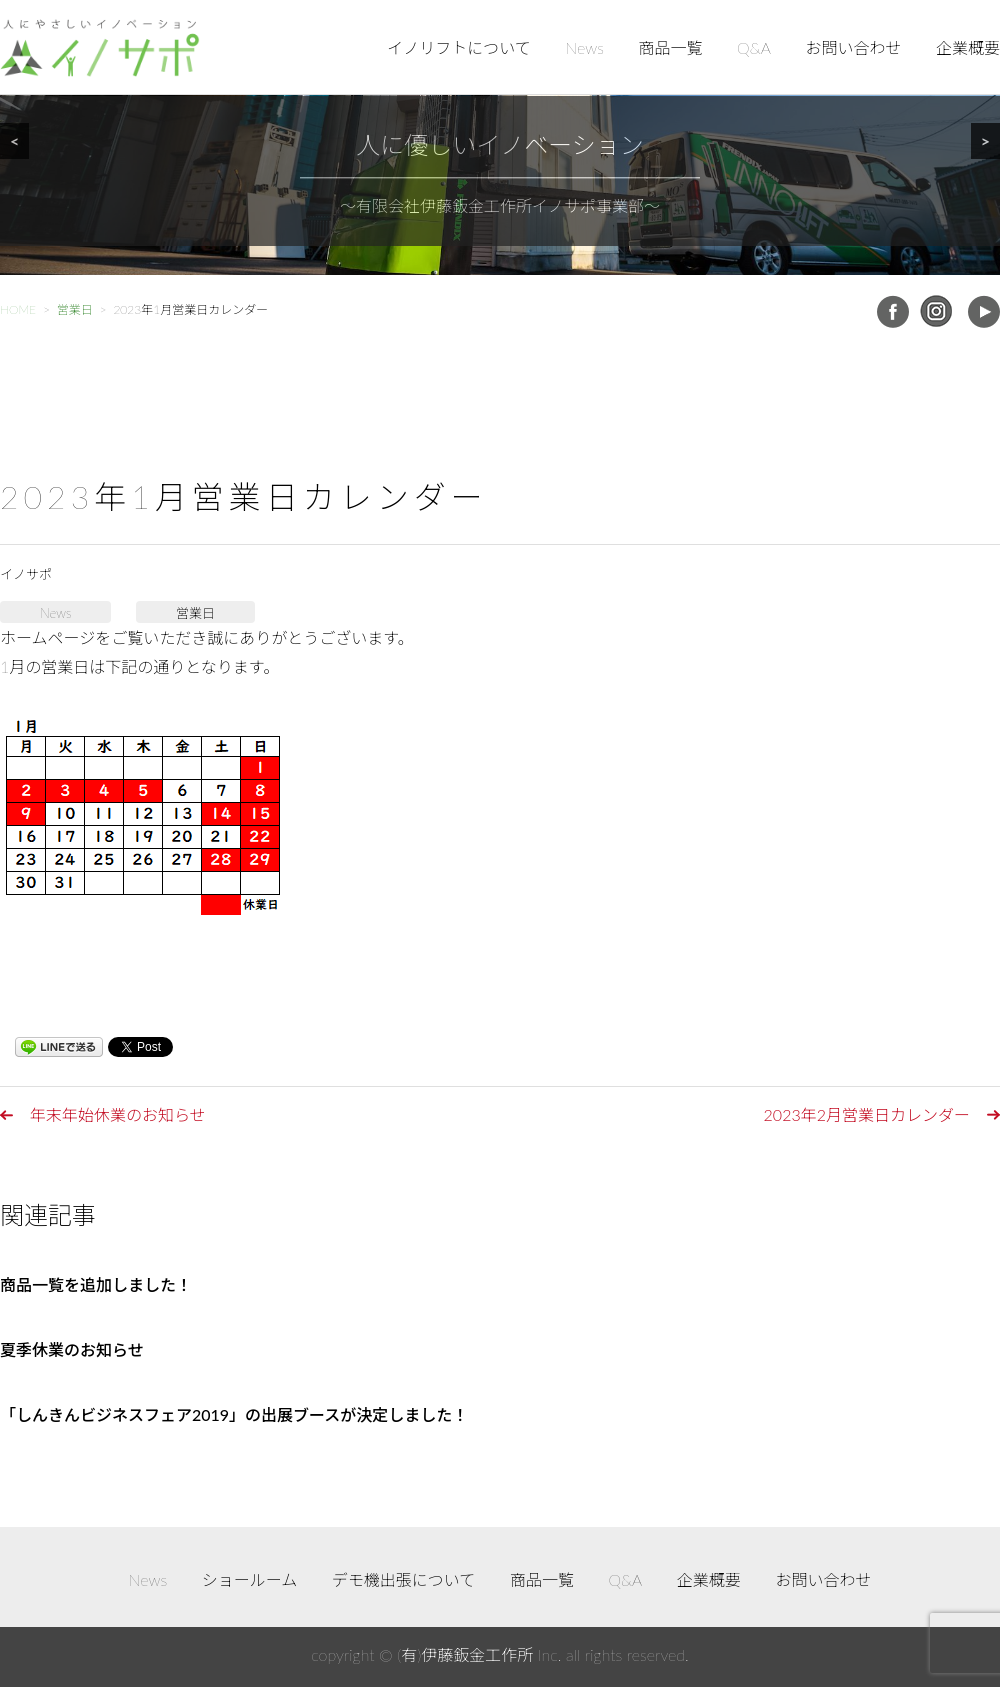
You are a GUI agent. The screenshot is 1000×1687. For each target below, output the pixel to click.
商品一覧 (671, 47)
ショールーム (250, 1579)
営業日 (195, 613)
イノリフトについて (459, 47)
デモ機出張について (404, 1579)
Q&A (754, 47)
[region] (500, 137)
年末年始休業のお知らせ (118, 1114)
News (584, 47)
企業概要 (968, 47)
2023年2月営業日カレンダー (867, 1114)
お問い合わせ (853, 47)
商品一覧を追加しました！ (96, 1284)
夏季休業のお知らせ (72, 1349)
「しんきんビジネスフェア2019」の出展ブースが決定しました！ (234, 1414)
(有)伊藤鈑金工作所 (465, 1654)
